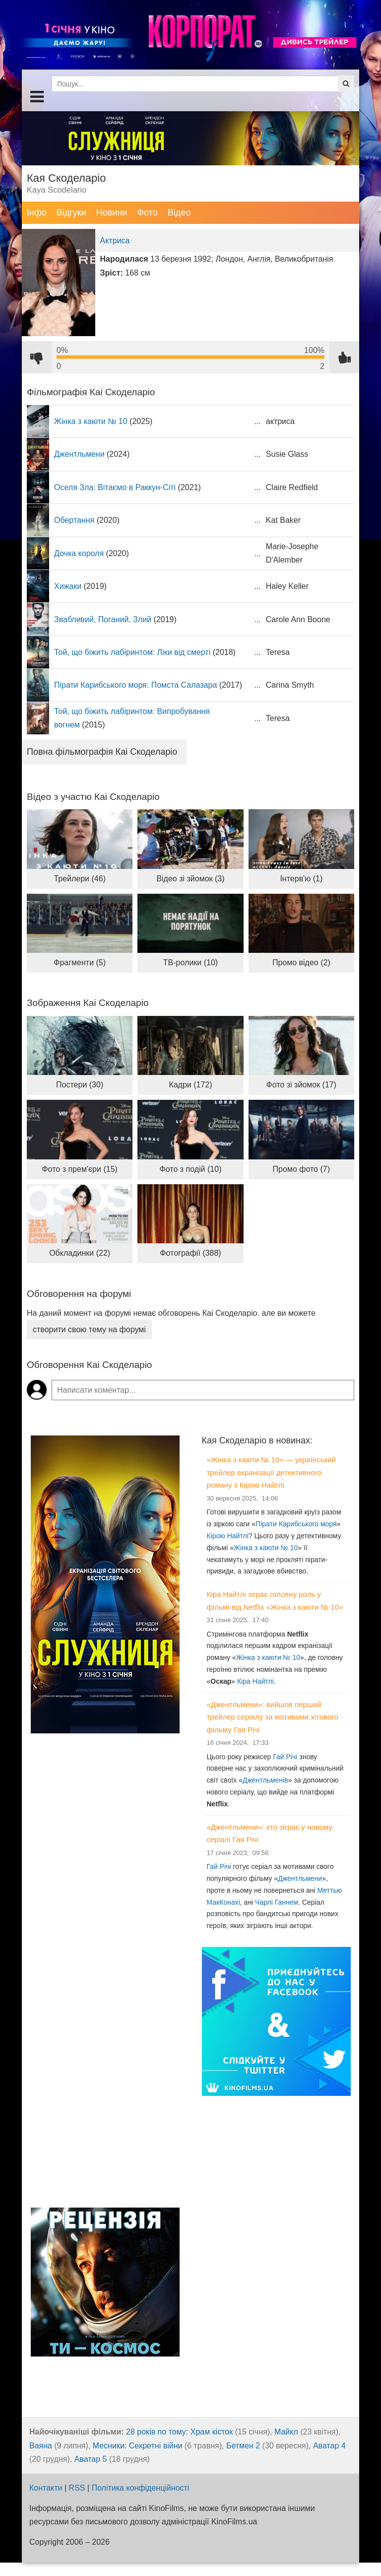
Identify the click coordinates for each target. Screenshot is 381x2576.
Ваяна (40, 2445)
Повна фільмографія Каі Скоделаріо (102, 752)
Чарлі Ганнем (276, 1902)
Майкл (286, 2432)
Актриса (115, 240)
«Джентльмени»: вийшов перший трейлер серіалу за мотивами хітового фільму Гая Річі (272, 1717)
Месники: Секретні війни (138, 2445)
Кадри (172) (190, 1084)
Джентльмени (79, 454)
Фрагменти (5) (80, 962)
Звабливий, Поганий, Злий (102, 619)
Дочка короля (79, 553)
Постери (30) (79, 1084)
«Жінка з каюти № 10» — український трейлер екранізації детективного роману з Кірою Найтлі (271, 1472)
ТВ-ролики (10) (190, 962)
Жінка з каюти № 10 (90, 421)
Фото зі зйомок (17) (301, 1084)
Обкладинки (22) (79, 1253)
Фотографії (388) (190, 1253)
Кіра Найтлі (255, 1681)
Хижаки (67, 586)
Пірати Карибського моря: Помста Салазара (135, 685)
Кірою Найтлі (228, 1536)
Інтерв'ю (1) (301, 878)
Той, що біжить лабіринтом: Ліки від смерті (132, 652)
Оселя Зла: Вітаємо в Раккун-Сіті (115, 487)
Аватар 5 (90, 2459)
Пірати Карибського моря (295, 1524)
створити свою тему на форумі (89, 1329)
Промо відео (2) (301, 962)
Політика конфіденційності (141, 2488)
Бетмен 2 (243, 2445)
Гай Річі (285, 1757)
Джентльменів (265, 1780)
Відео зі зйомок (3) (190, 878)
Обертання (74, 520)
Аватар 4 (329, 2445)
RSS (77, 2488)
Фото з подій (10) (191, 1169)
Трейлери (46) (80, 878)
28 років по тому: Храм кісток (179, 2432)
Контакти (46, 2488)
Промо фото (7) (301, 1169)
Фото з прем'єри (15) (79, 1169)
